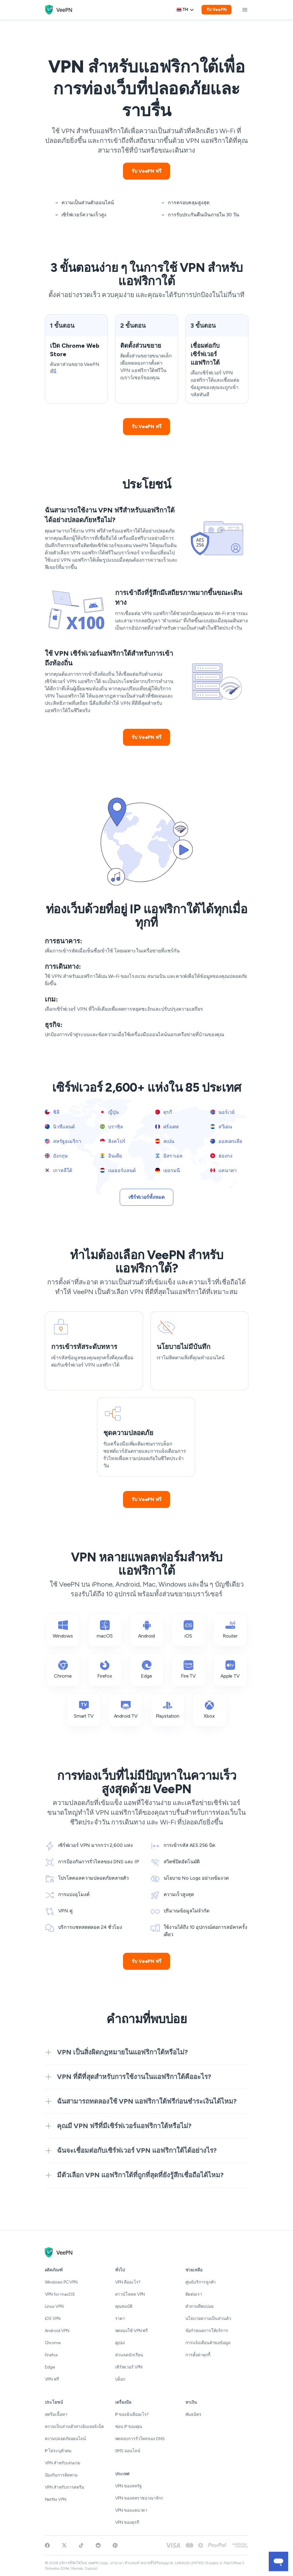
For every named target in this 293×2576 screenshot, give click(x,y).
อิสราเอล (168, 1156)
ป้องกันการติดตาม (61, 2475)
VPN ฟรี (52, 2379)
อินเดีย (111, 1156)
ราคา (120, 2318)
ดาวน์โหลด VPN (130, 2294)
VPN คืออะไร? (128, 2282)
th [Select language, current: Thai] (185, 9)
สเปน (165, 1141)
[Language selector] (185, 10)
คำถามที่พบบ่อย (199, 2306)
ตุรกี (163, 1112)
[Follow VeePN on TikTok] (81, 2545)
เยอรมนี (167, 1170)
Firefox (51, 2355)
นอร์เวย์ (222, 1112)
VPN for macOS (60, 2294)
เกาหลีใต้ (58, 1170)
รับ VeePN (216, 9)
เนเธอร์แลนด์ (118, 1170)
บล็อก (120, 2379)
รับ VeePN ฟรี (146, 171)
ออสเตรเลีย (226, 1141)
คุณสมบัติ (123, 2306)
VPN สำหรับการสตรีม (65, 2487)
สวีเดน (221, 1127)
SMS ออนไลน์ (127, 2450)
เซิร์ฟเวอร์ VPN (129, 2367)
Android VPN (57, 2330)
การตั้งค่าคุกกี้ (197, 2355)
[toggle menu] (244, 9)
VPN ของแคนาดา (131, 2510)
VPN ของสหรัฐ (128, 2486)
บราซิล (111, 1127)
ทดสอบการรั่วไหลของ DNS (140, 2438)
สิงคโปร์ (112, 1141)
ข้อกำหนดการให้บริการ (206, 2330)
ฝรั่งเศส (167, 1127)
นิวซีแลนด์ (60, 1127)
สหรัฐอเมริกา (63, 1141)
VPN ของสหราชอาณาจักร (139, 2498)
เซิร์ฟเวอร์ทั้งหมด (146, 1197)
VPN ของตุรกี (127, 2522)
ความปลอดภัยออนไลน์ (65, 2438)
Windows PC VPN (61, 2282)
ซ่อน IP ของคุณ (128, 2426)
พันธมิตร (193, 2414)
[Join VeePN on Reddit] (98, 2545)
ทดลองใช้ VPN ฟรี (131, 2330)
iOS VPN (53, 2318)
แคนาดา (223, 1170)
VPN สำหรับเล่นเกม (63, 2463)
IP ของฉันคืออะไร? (132, 2414)
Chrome (53, 2342)
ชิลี (52, 1112)
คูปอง (120, 2342)
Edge (50, 2367)
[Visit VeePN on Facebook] (47, 2545)
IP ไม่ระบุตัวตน (58, 2450)
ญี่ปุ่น (109, 1112)
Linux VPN (54, 2306)
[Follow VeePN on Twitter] (64, 2545)
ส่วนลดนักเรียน (129, 2355)
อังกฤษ (56, 1156)
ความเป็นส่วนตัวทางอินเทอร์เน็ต (74, 2426)
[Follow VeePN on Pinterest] (115, 2545)
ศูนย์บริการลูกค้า (200, 2282)
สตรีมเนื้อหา (56, 2414)
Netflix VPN (55, 2499)
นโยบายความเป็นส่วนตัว (208, 2318)
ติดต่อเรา (193, 2294)
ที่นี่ (53, 371)
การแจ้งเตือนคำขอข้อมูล (208, 2342)
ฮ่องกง (221, 1156)
